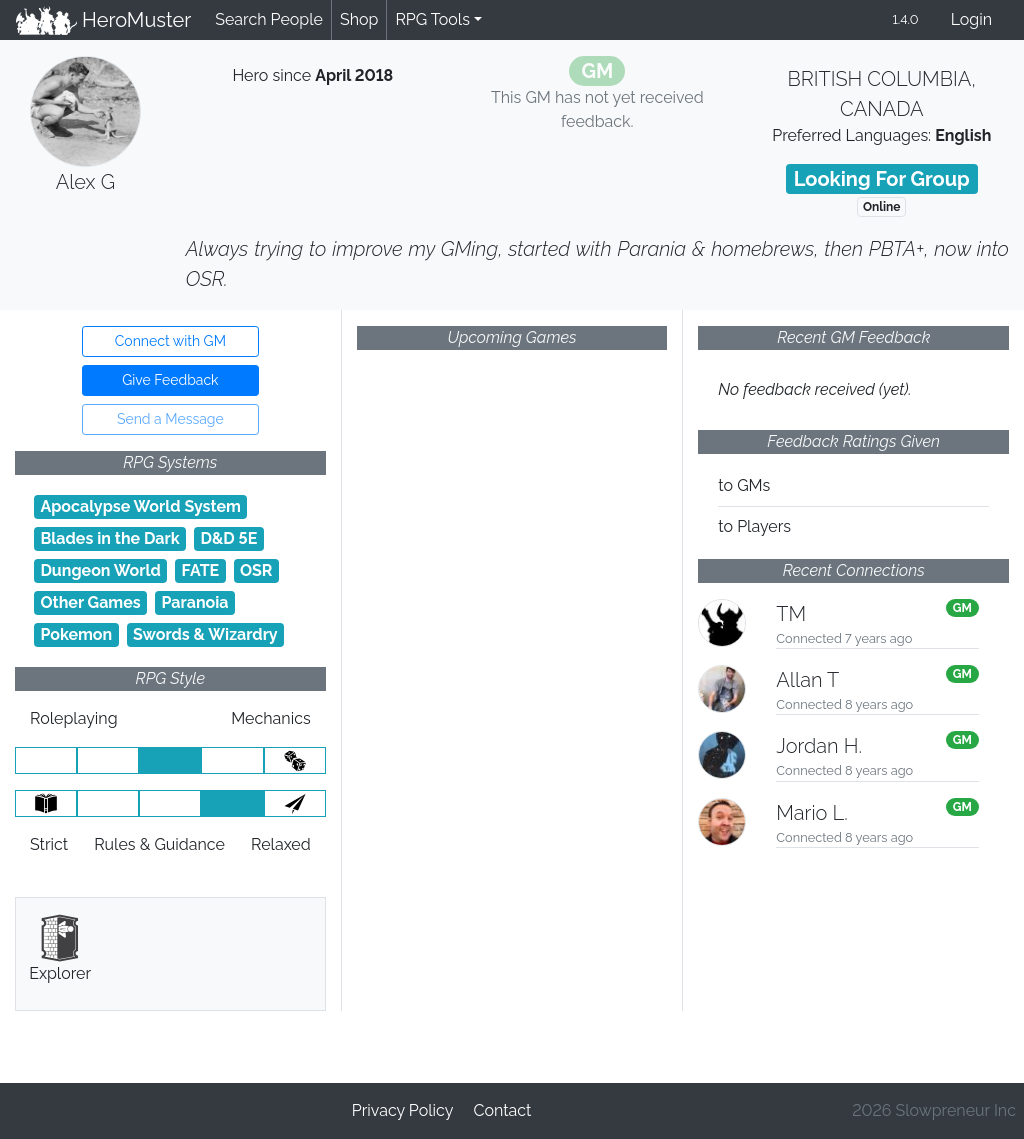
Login (971, 19)
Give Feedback (170, 380)
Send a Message (170, 419)
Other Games (90, 602)
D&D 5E (228, 538)
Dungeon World (100, 570)
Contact (502, 1110)
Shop (359, 19)
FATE (201, 570)
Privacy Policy (403, 1110)
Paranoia (195, 602)
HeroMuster (103, 20)
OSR (256, 570)
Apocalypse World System (140, 506)
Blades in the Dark (109, 538)
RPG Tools (432, 19)
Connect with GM (170, 341)
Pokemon (76, 634)
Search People (269, 19)
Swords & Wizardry (205, 634)
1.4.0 (905, 19)
